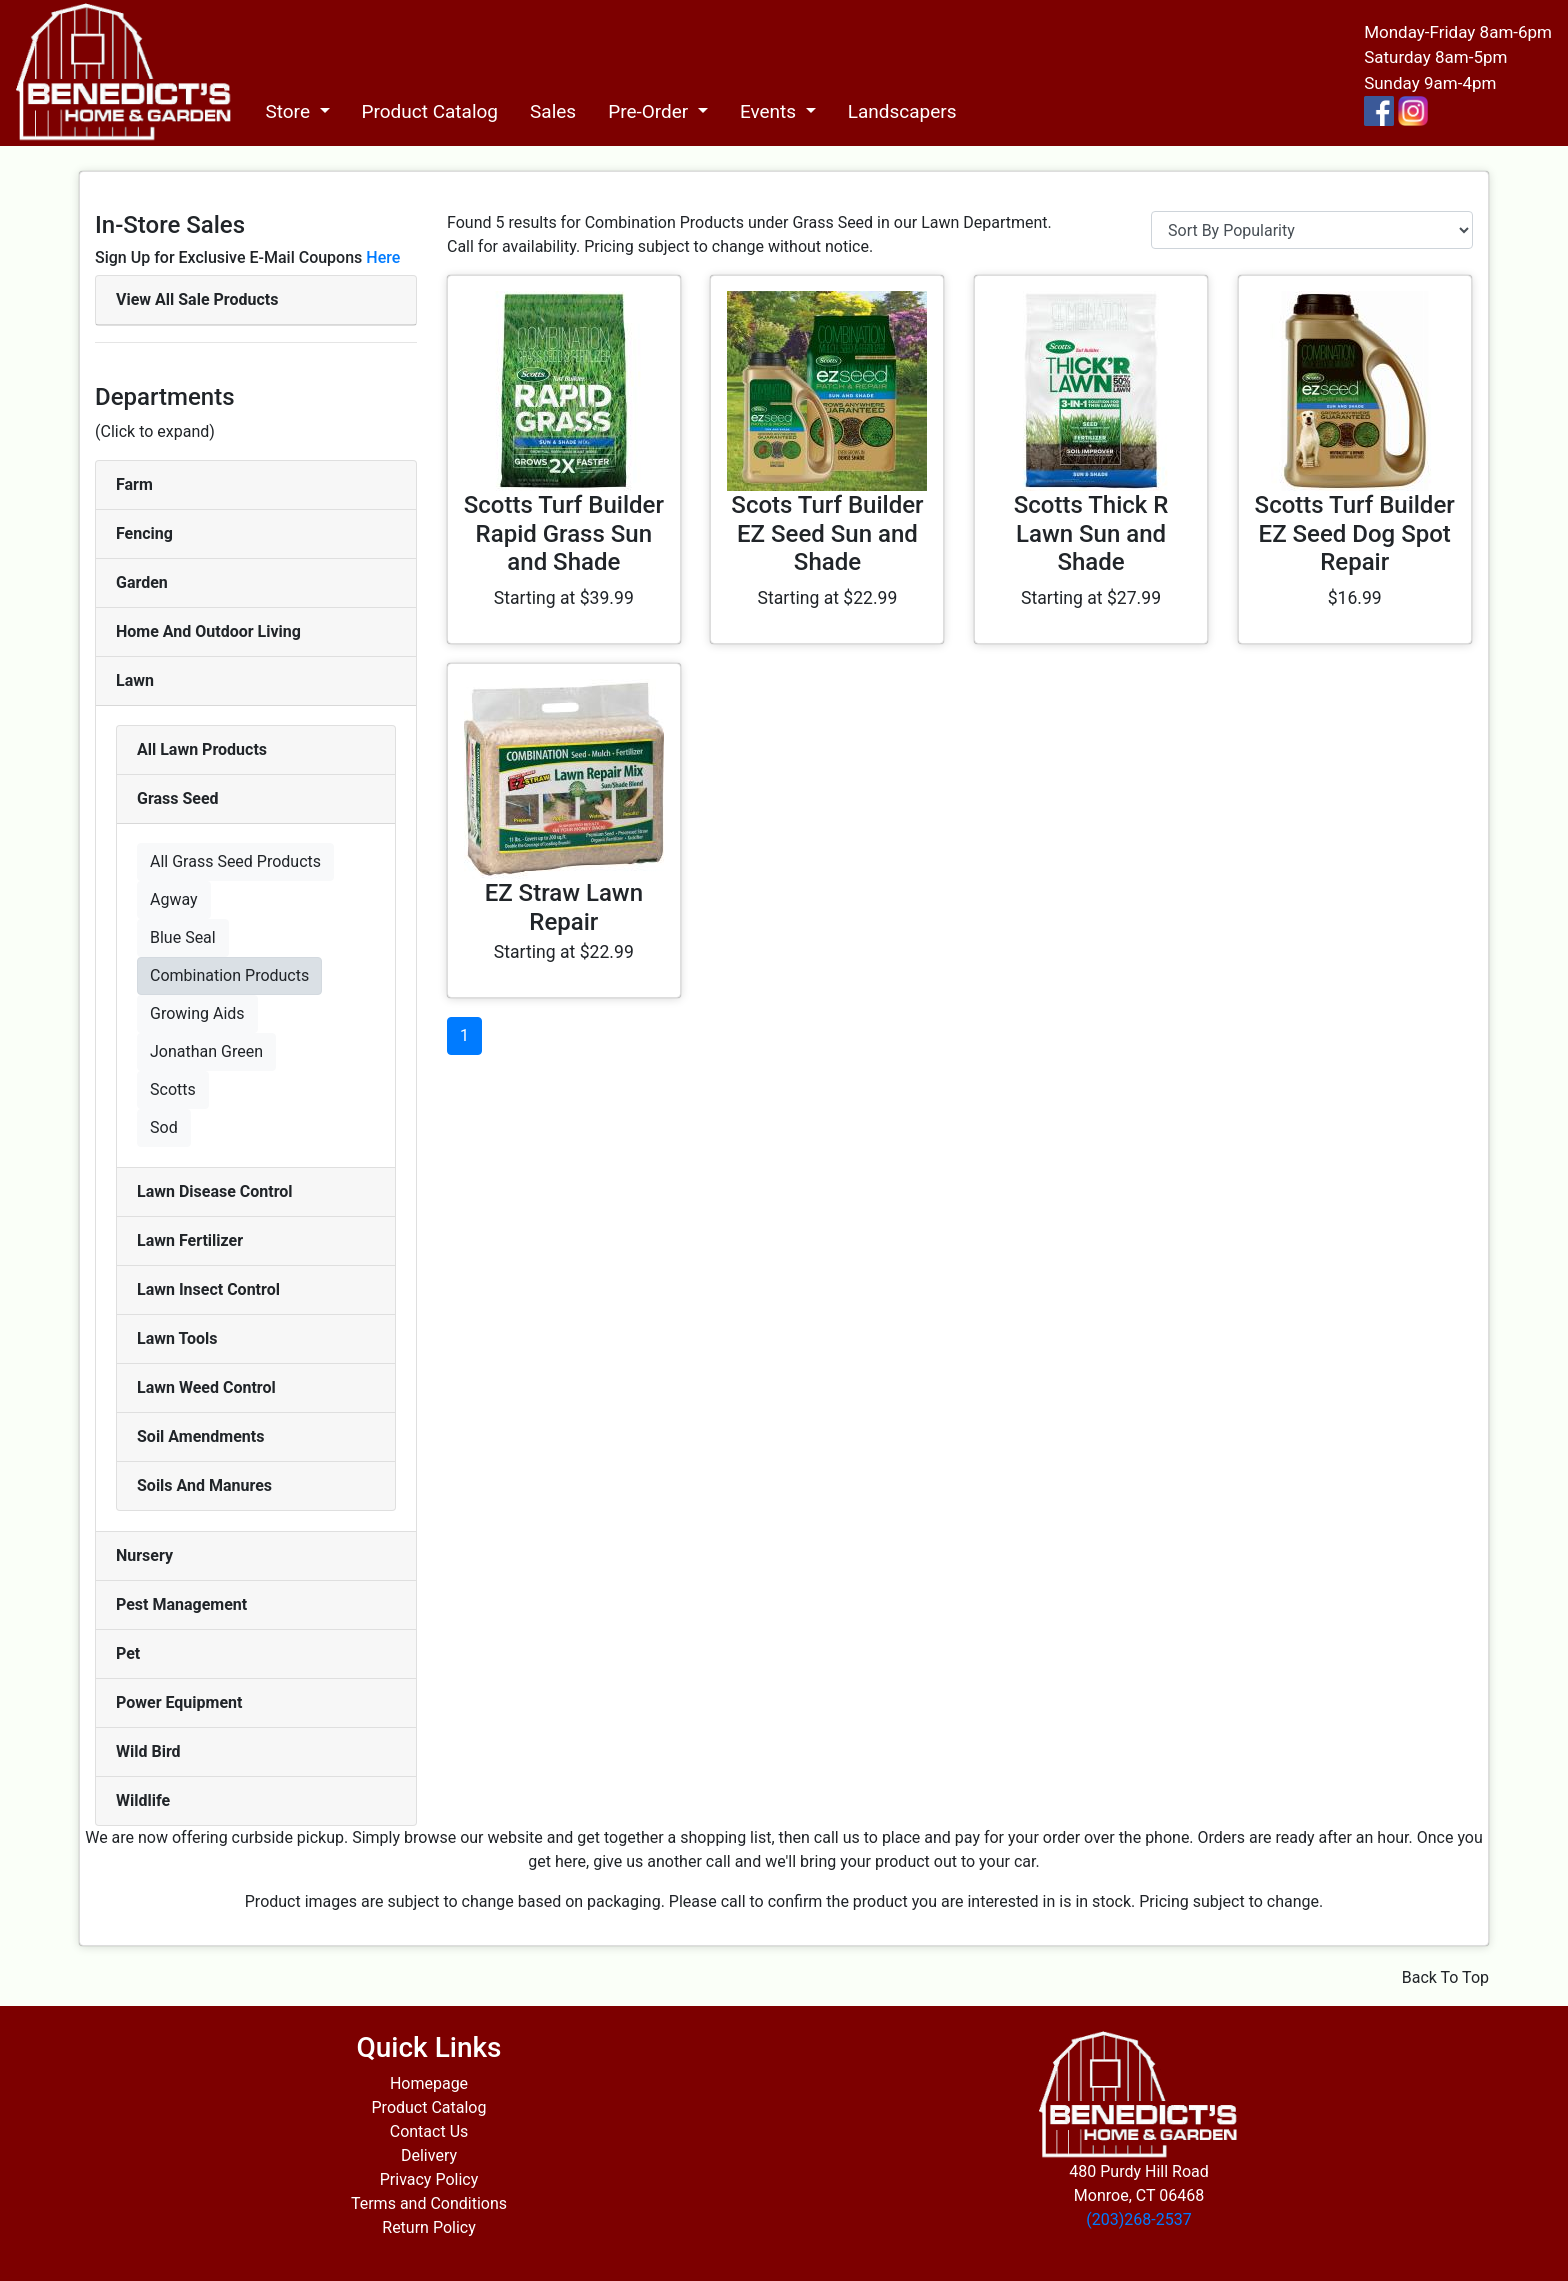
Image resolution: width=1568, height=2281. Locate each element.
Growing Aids (197, 1013)
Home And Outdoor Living (208, 631)
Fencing (144, 533)
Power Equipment (179, 1702)
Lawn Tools (177, 1338)
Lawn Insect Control (208, 1289)
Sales (553, 111)
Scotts (173, 1089)
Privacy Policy (429, 2179)
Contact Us (429, 2131)
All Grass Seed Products (235, 861)
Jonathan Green (206, 1051)
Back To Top (1445, 1977)
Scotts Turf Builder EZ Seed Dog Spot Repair (1355, 534)
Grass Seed (178, 798)
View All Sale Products (197, 299)
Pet (128, 1653)
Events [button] (770, 111)
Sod (164, 1127)
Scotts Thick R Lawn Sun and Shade (1091, 534)
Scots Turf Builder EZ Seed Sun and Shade (827, 534)
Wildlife (143, 1800)
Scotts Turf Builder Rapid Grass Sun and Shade (564, 534)
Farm (134, 484)
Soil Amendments (200, 1436)
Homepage (429, 2083)
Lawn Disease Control (215, 1191)
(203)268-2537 (1138, 2219)
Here (383, 257)
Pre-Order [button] (650, 111)
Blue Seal (183, 937)
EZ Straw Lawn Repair (564, 907)
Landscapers (902, 111)
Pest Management (181, 1604)
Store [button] (289, 111)
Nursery (144, 1555)
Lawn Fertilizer (190, 1240)
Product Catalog (430, 111)
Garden (142, 582)
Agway (174, 899)
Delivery (429, 2155)
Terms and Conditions (429, 2203)
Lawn (135, 680)
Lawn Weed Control (206, 1387)
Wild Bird (148, 1751)
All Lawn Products (202, 749)
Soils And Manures (204, 1485)
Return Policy (428, 2227)
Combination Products (229, 975)
